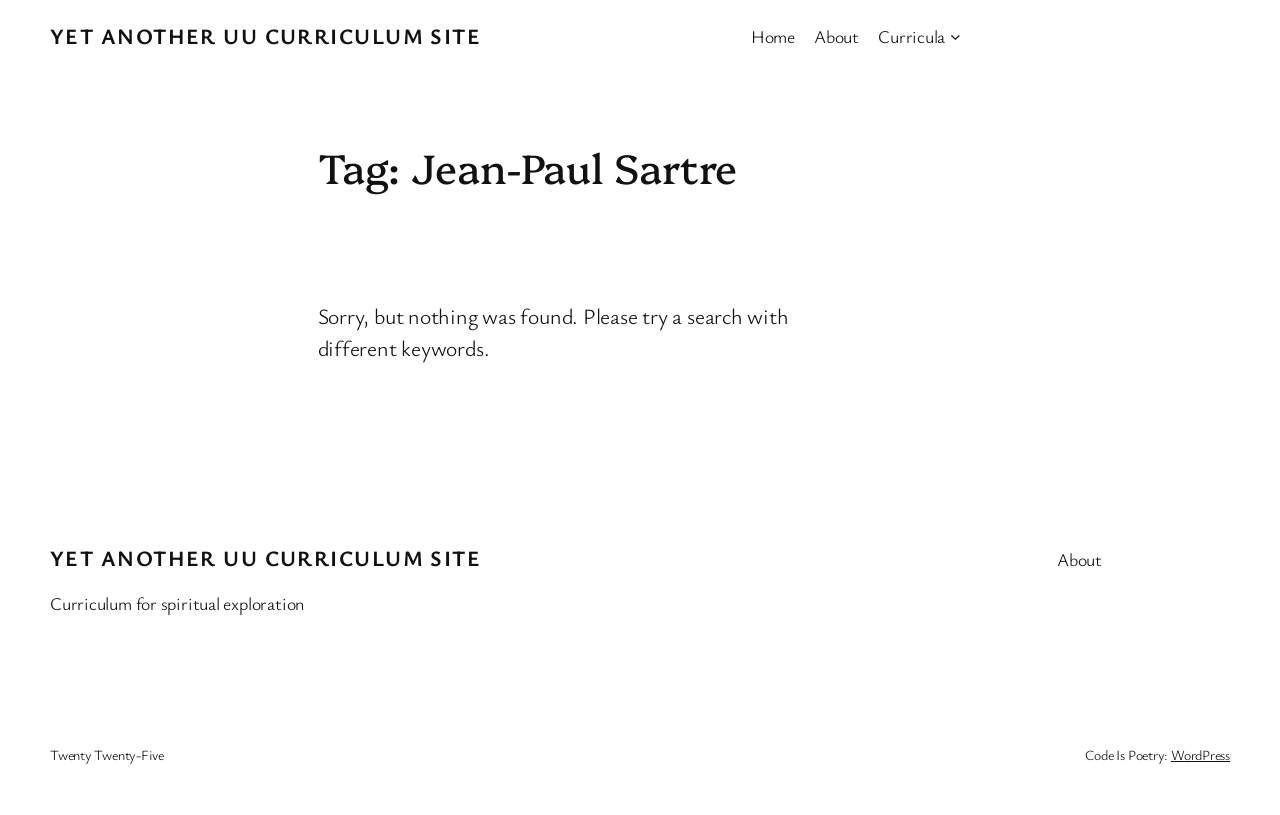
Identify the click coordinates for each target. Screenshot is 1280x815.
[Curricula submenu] (955, 36)
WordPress (1200, 754)
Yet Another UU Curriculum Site (265, 35)
